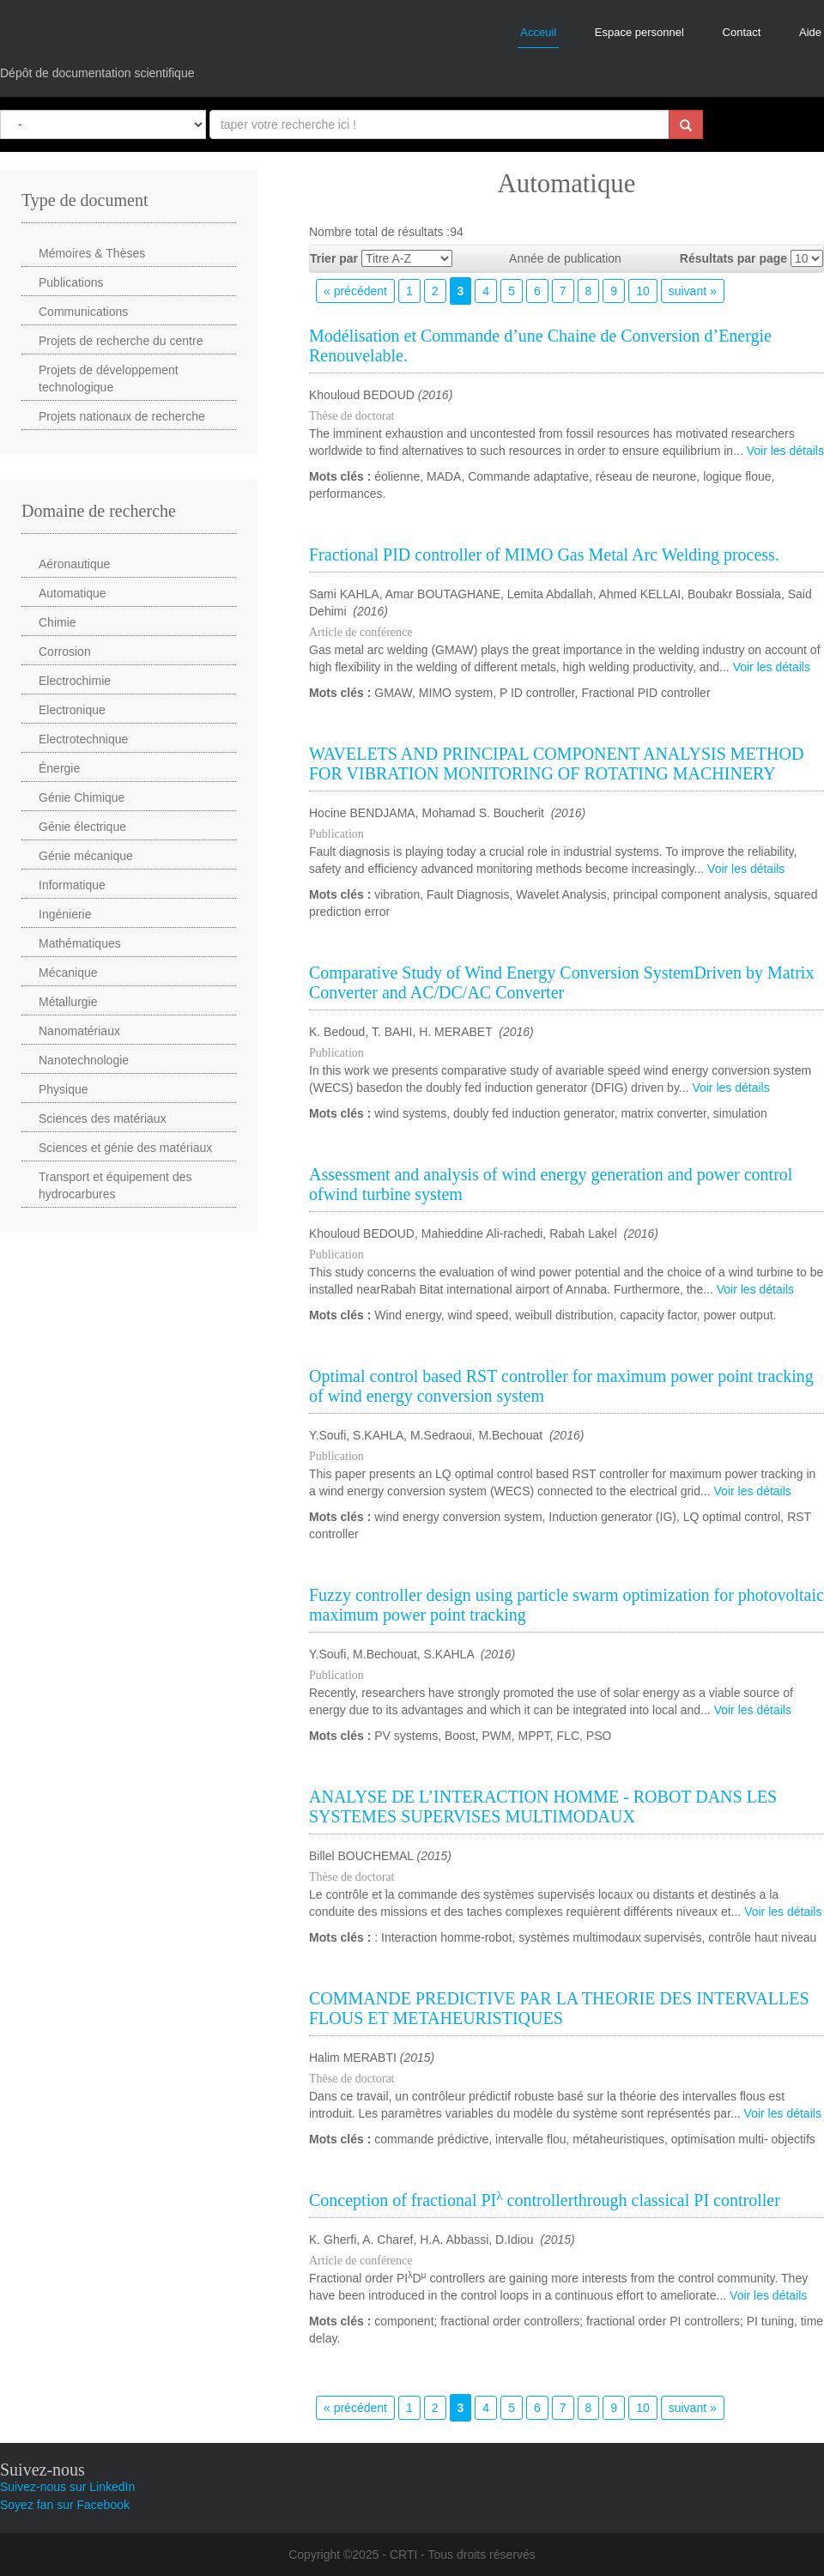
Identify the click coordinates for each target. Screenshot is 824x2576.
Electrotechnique (83, 739)
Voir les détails (785, 451)
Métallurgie (68, 1002)
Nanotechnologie (84, 1060)
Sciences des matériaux (103, 1118)
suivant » (693, 291)
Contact (742, 32)
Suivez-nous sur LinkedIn (67, 2487)
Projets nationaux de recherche (122, 416)
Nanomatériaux (79, 1031)
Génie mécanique (86, 856)
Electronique (72, 710)
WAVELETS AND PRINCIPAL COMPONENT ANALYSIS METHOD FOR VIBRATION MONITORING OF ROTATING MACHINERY (556, 763)
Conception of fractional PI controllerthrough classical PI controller (544, 2200)
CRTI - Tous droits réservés (463, 2554)
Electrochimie (75, 681)
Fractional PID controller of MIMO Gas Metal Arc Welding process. (544, 554)
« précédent (355, 291)
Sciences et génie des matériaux (125, 1148)
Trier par (334, 258)
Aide (810, 32)
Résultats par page (733, 258)
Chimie (57, 622)
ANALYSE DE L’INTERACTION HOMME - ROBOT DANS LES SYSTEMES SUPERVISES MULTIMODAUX (543, 1806)
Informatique (72, 885)
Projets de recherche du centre (121, 341)
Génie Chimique (81, 797)
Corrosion (65, 651)
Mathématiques (80, 943)
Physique (63, 1089)
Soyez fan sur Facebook (65, 2505)
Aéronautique (74, 564)
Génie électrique (82, 826)
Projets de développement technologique (109, 378)
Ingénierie (65, 914)
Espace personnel (639, 32)
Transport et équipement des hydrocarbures (115, 1185)
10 (643, 291)
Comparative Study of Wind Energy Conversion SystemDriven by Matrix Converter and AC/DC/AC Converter (561, 982)
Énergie (59, 768)
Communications (83, 311)
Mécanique (68, 972)
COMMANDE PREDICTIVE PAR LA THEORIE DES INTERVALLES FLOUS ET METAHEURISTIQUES (559, 2008)
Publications (71, 282)
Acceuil (538, 32)
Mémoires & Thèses (92, 253)
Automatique (72, 593)
